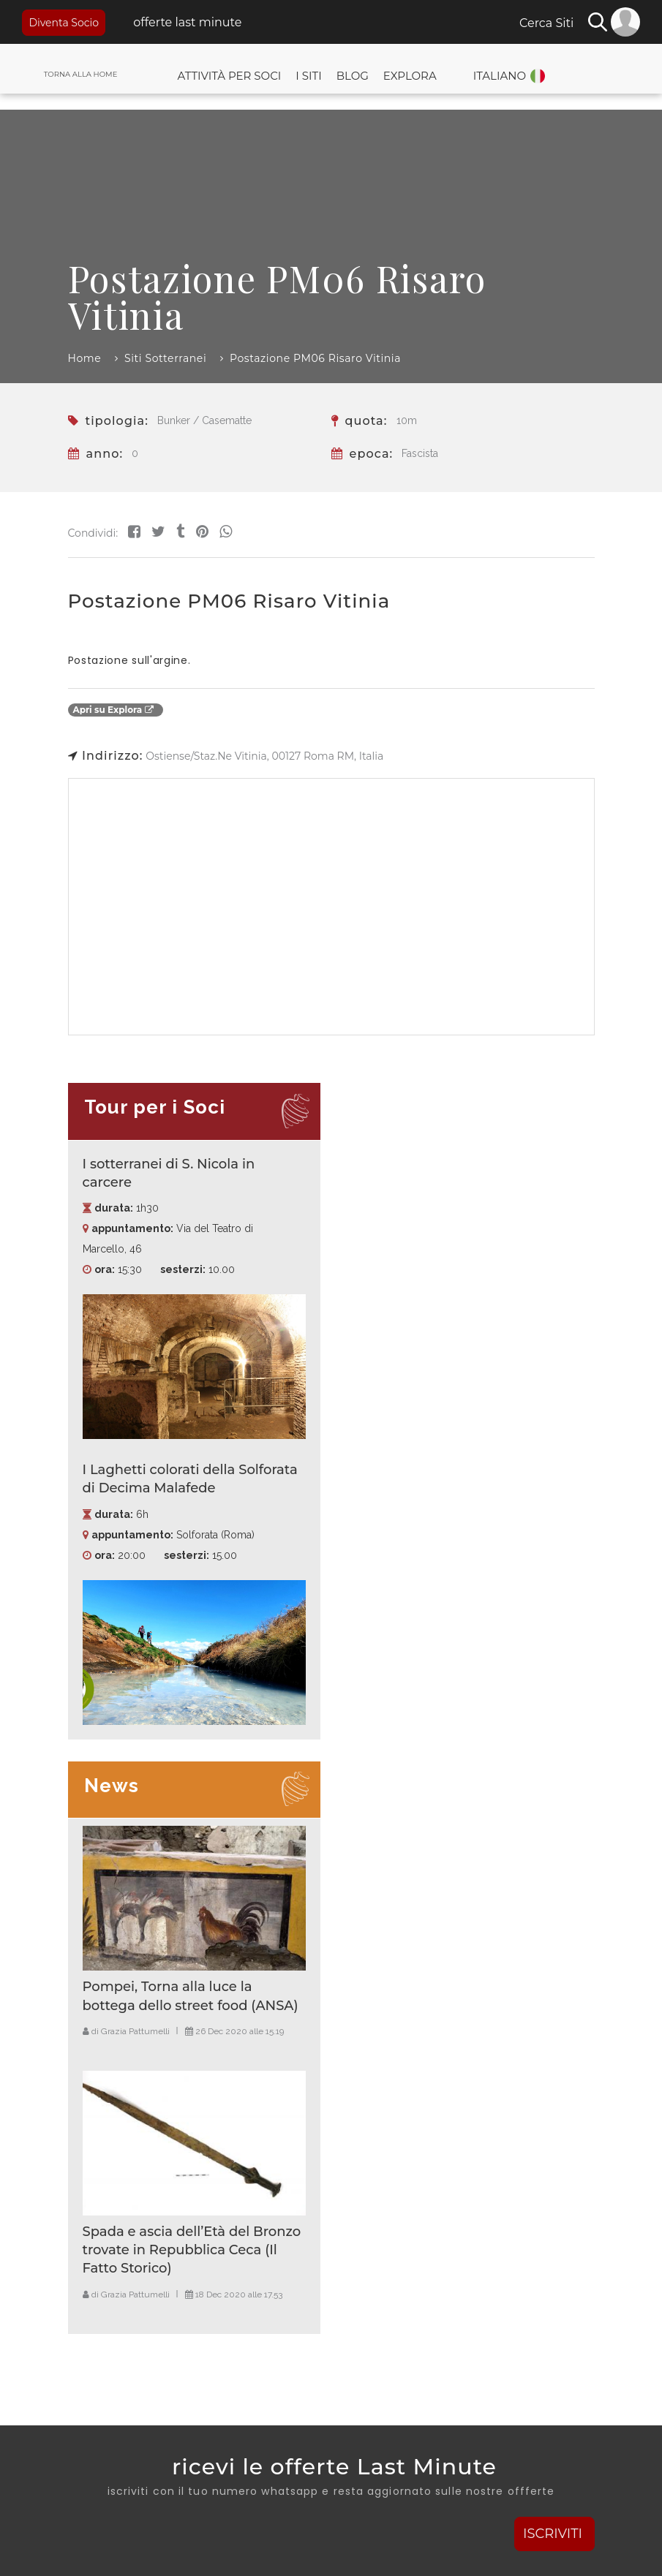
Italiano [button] (499, 76)
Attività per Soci (229, 76)
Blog (352, 76)
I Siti (308, 76)
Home (85, 358)
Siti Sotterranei (165, 358)
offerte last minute (185, 22)
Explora (410, 76)
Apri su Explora (113, 709)
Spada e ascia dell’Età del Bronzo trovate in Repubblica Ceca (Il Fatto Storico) (192, 2250)
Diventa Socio (64, 22)
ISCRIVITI (554, 2534)
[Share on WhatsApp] (225, 531)
